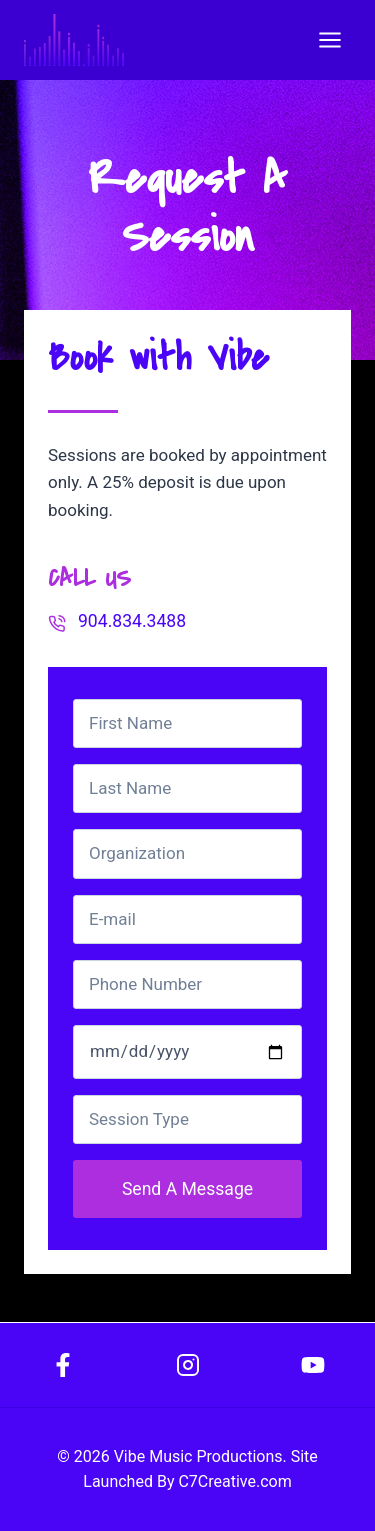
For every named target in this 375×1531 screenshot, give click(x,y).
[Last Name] (187, 788)
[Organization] (187, 853)
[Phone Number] (187, 984)
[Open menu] (329, 39)
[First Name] (187, 723)
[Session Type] (187, 1119)
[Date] (187, 1052)
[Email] (187, 919)
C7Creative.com (234, 1481)
